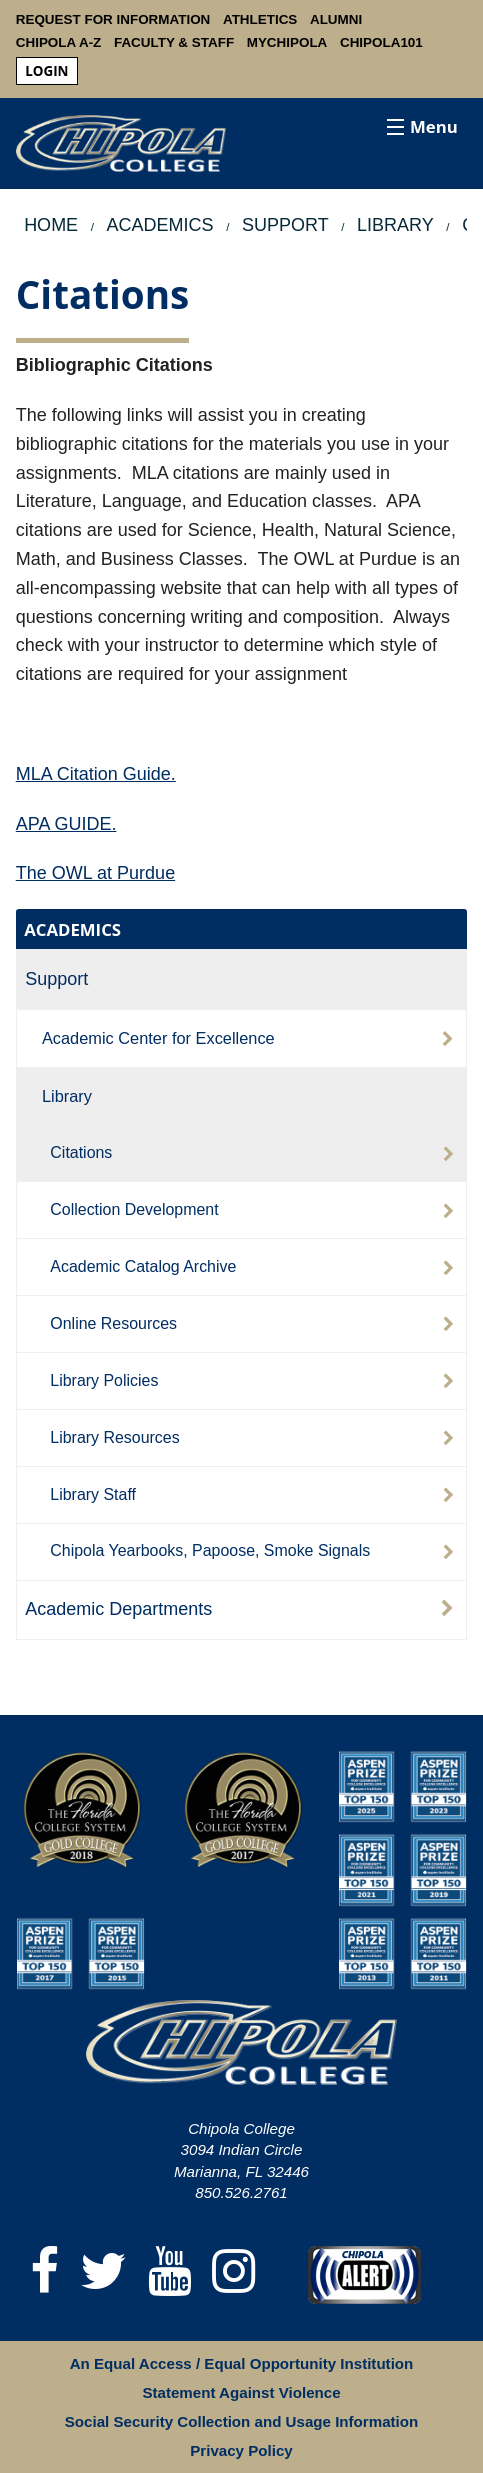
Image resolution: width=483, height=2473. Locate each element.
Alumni (336, 19)
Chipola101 (381, 42)
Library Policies (104, 1380)
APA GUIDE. (66, 824)
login (46, 71)
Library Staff (93, 1494)
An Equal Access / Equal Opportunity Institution (242, 2363)
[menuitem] (47, 71)
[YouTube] (170, 2272)
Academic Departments (118, 1609)
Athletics (260, 19)
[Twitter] (104, 2272)
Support (56, 979)
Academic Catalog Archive (143, 1266)
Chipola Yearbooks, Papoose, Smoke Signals (210, 1550)
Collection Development (134, 1209)
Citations (81, 1152)
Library (67, 1096)
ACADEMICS (72, 929)
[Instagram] (234, 2272)
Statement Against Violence (241, 2392)
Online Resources (113, 1323)
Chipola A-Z (59, 42)
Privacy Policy (241, 2450)
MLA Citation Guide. (96, 774)
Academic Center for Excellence (158, 1038)
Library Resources (114, 1437)
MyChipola (287, 42)
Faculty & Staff (174, 42)
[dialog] (423, 2413)
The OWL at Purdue (95, 873)
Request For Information (113, 19)
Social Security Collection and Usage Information (241, 2421)
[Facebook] (45, 2272)
